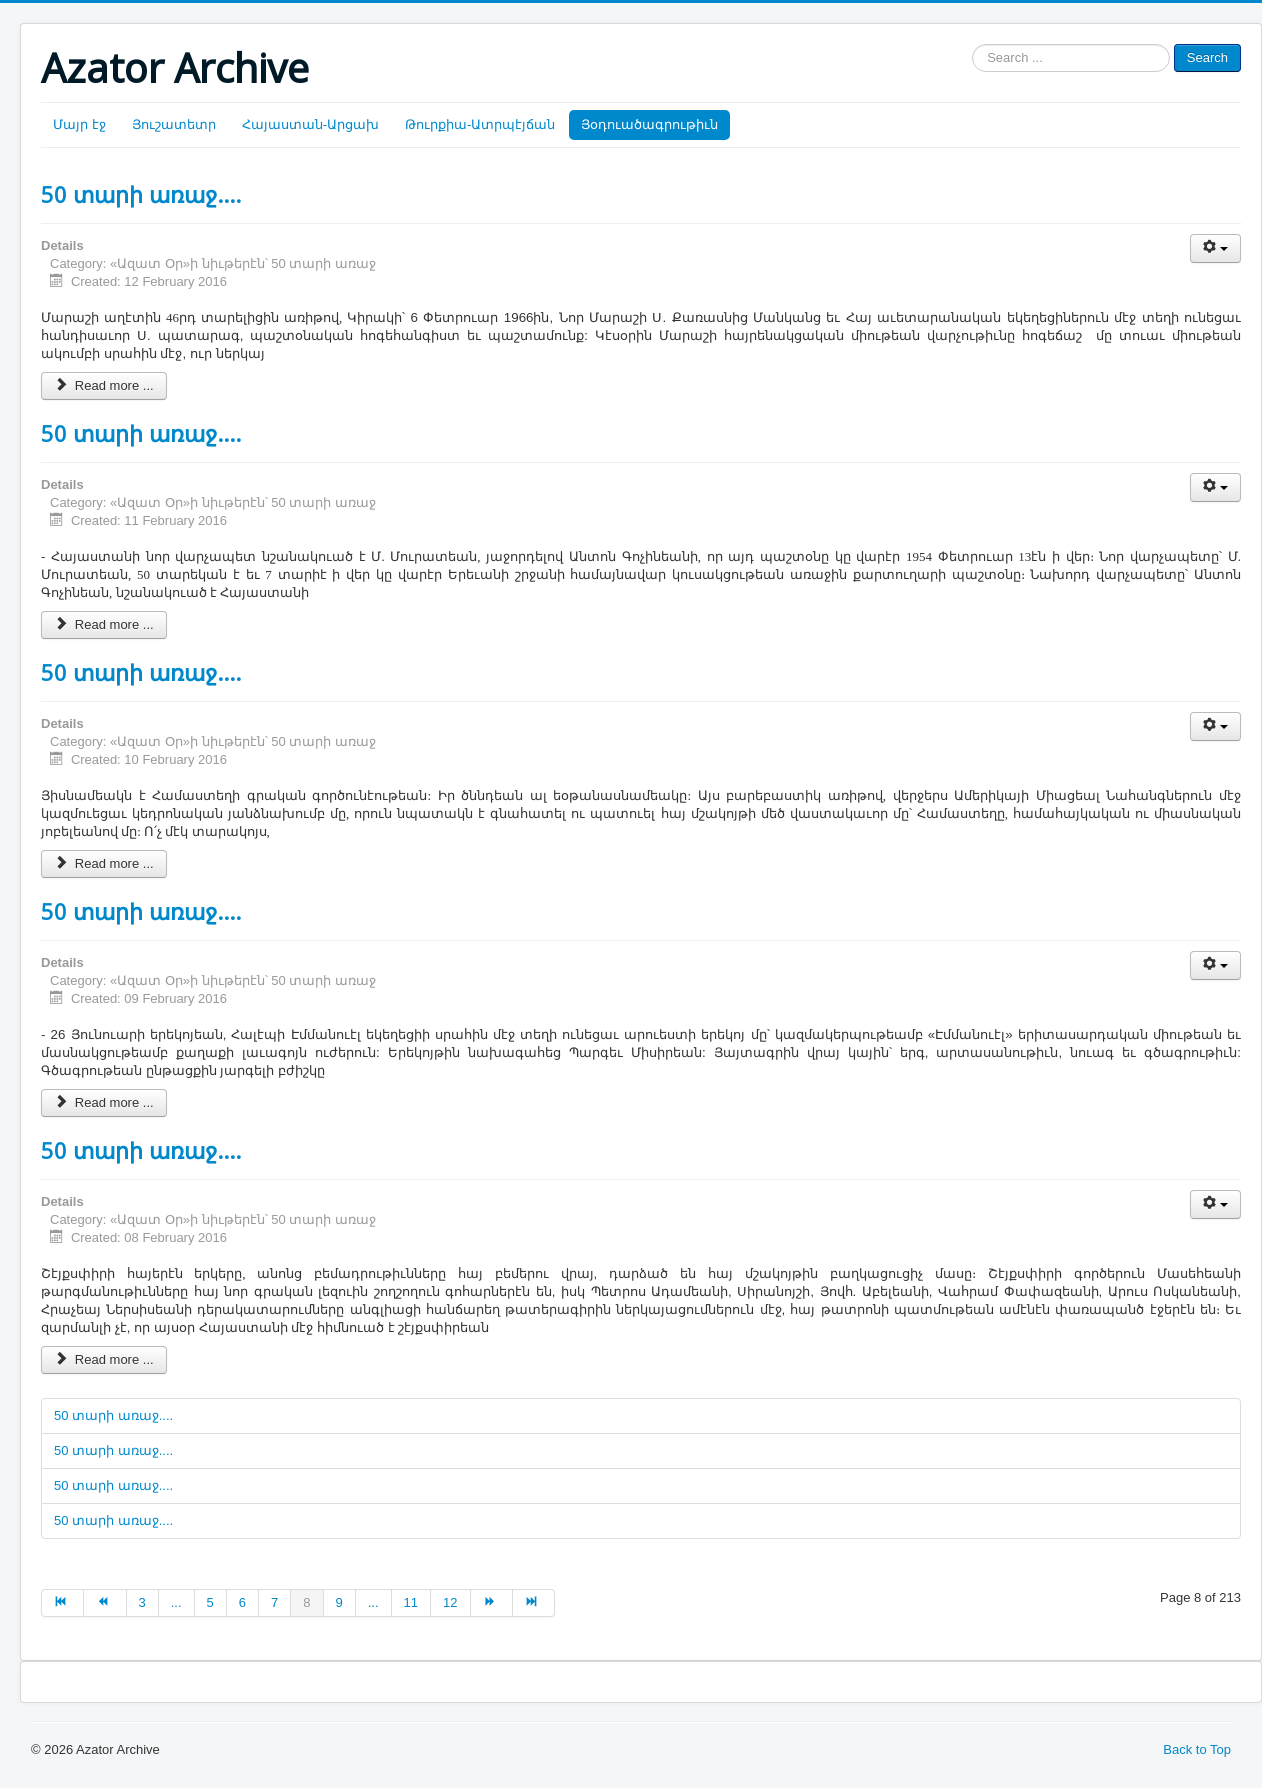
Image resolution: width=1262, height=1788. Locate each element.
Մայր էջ (79, 124)
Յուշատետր (174, 124)
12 (450, 1602)
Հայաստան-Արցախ (310, 124)
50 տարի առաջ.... (141, 194)
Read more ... (104, 385)
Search (1207, 57)
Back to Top (1197, 1749)
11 (411, 1602)
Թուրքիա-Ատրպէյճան (480, 124)
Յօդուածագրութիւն (649, 124)
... (176, 1602)
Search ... (972, 44)
